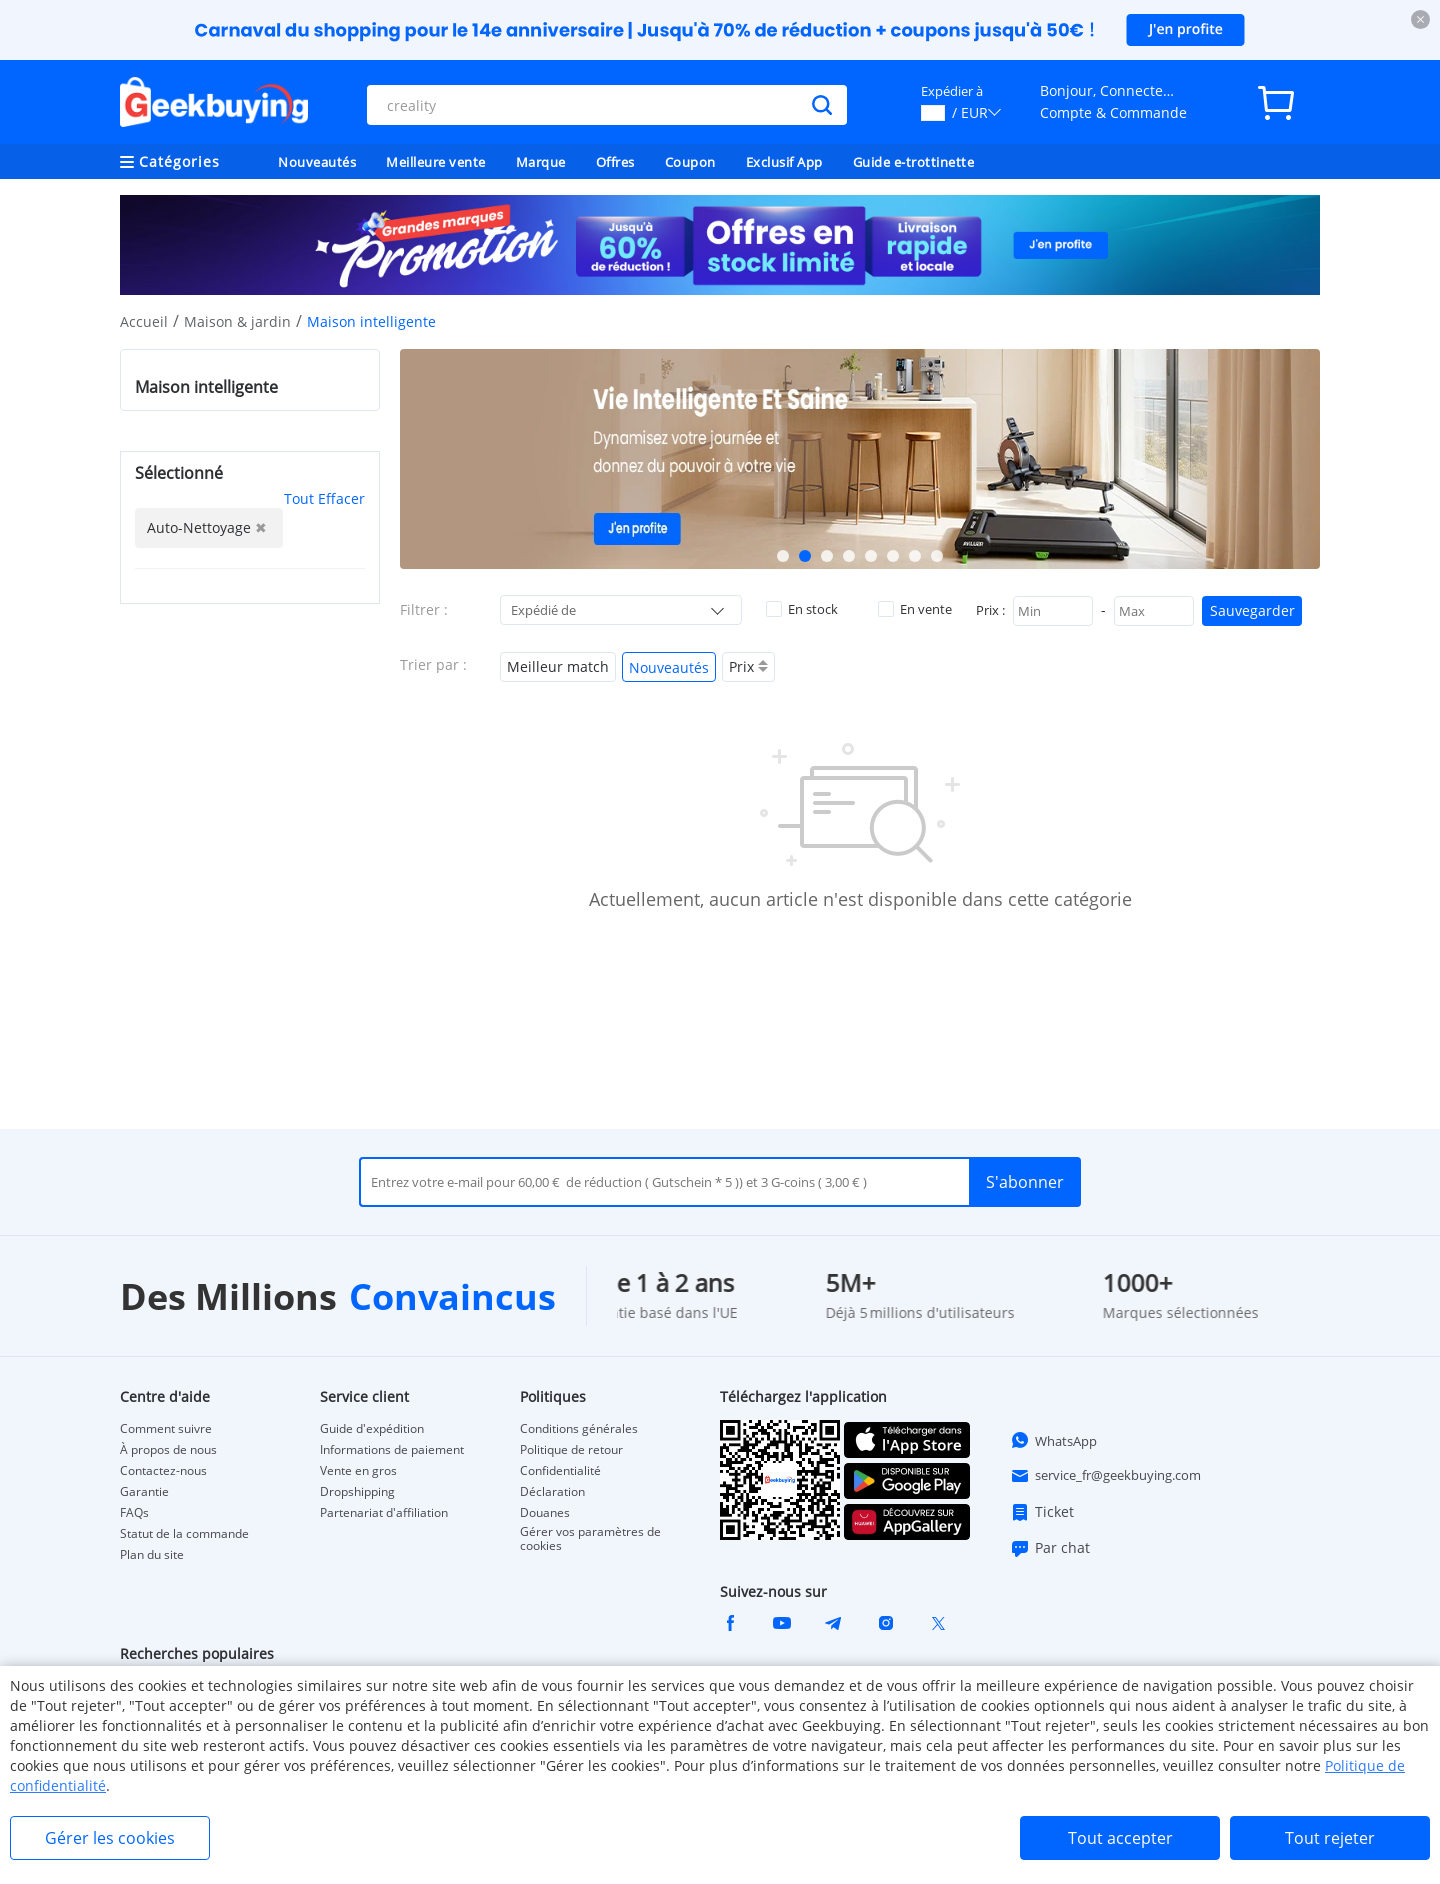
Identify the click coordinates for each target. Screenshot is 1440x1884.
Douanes (545, 1513)
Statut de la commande (184, 1534)
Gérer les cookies (110, 1838)
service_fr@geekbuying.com (1105, 1476)
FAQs (134, 1513)
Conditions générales (579, 1429)
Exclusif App (784, 162)
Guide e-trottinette (914, 162)
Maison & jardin (237, 321)
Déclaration (552, 1492)
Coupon (690, 162)
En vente (915, 609)
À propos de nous (168, 1450)
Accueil (144, 321)
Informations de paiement (392, 1450)
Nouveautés (317, 162)
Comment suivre (166, 1429)
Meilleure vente (436, 162)
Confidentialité (560, 1471)
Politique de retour (571, 1450)
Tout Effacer (324, 498)
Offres (615, 162)
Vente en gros (358, 1471)
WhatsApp (1053, 1440)
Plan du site (152, 1555)
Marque (541, 162)
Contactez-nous (163, 1471)
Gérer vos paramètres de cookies (590, 1539)
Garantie (144, 1492)
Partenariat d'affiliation (384, 1513)
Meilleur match (558, 666)
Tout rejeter (1330, 1838)
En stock (802, 609)
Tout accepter (1120, 1838)
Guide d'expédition (372, 1429)
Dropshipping (357, 1492)
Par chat (1050, 1548)
